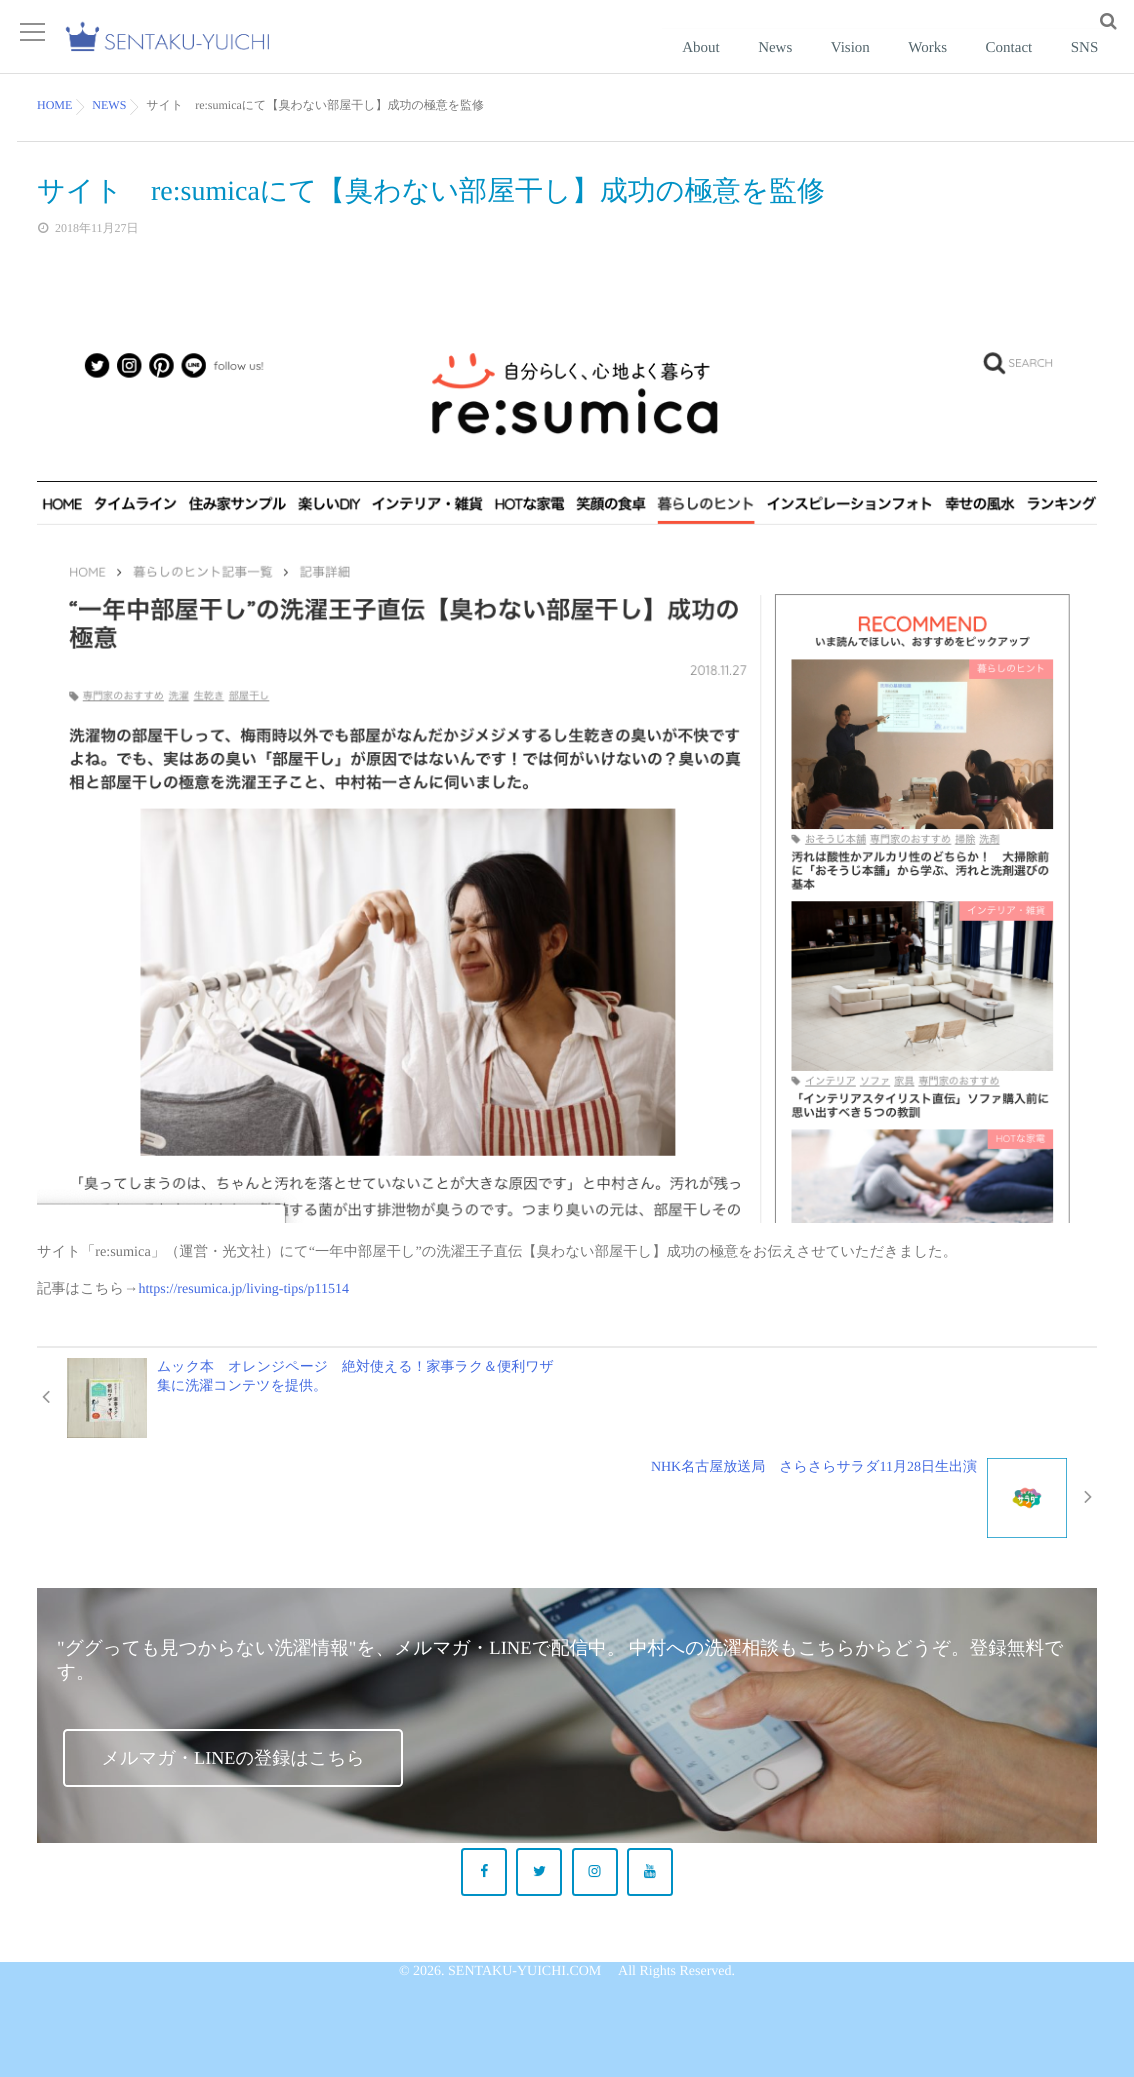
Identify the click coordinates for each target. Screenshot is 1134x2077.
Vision (911, 65)
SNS (1093, 65)
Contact (1035, 65)
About (797, 65)
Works (971, 65)
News (854, 65)
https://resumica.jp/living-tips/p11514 (241, 1315)
